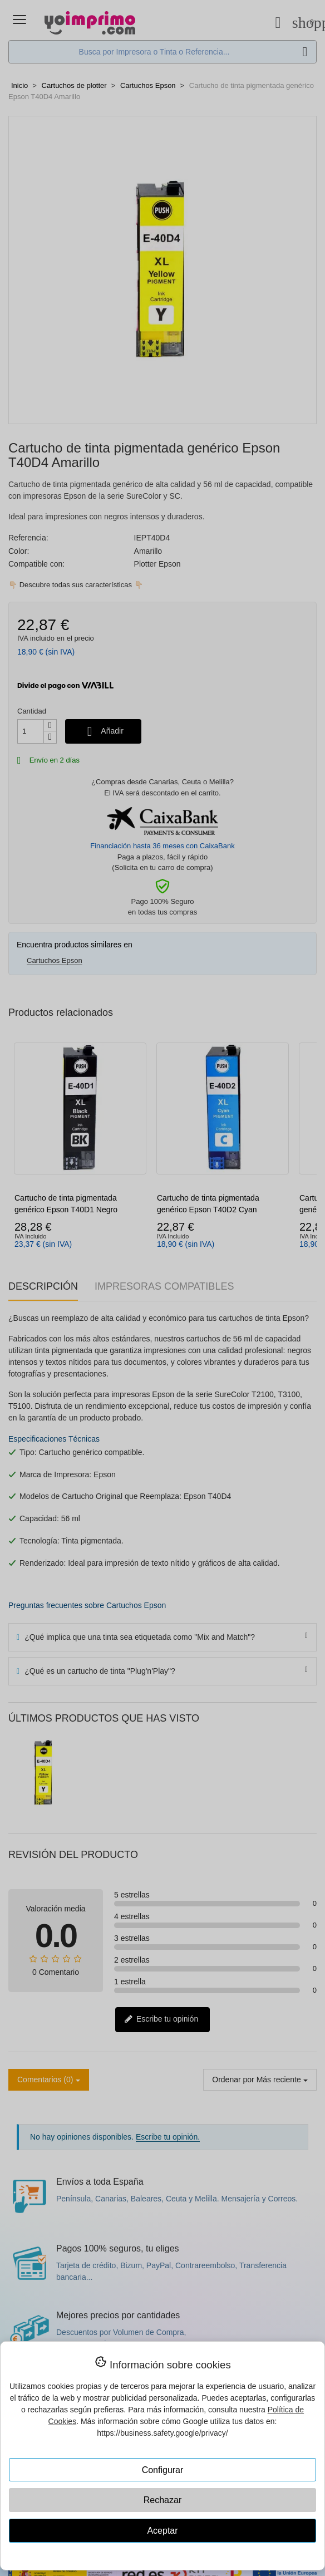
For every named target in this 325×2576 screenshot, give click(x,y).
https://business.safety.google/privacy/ (162, 2432)
